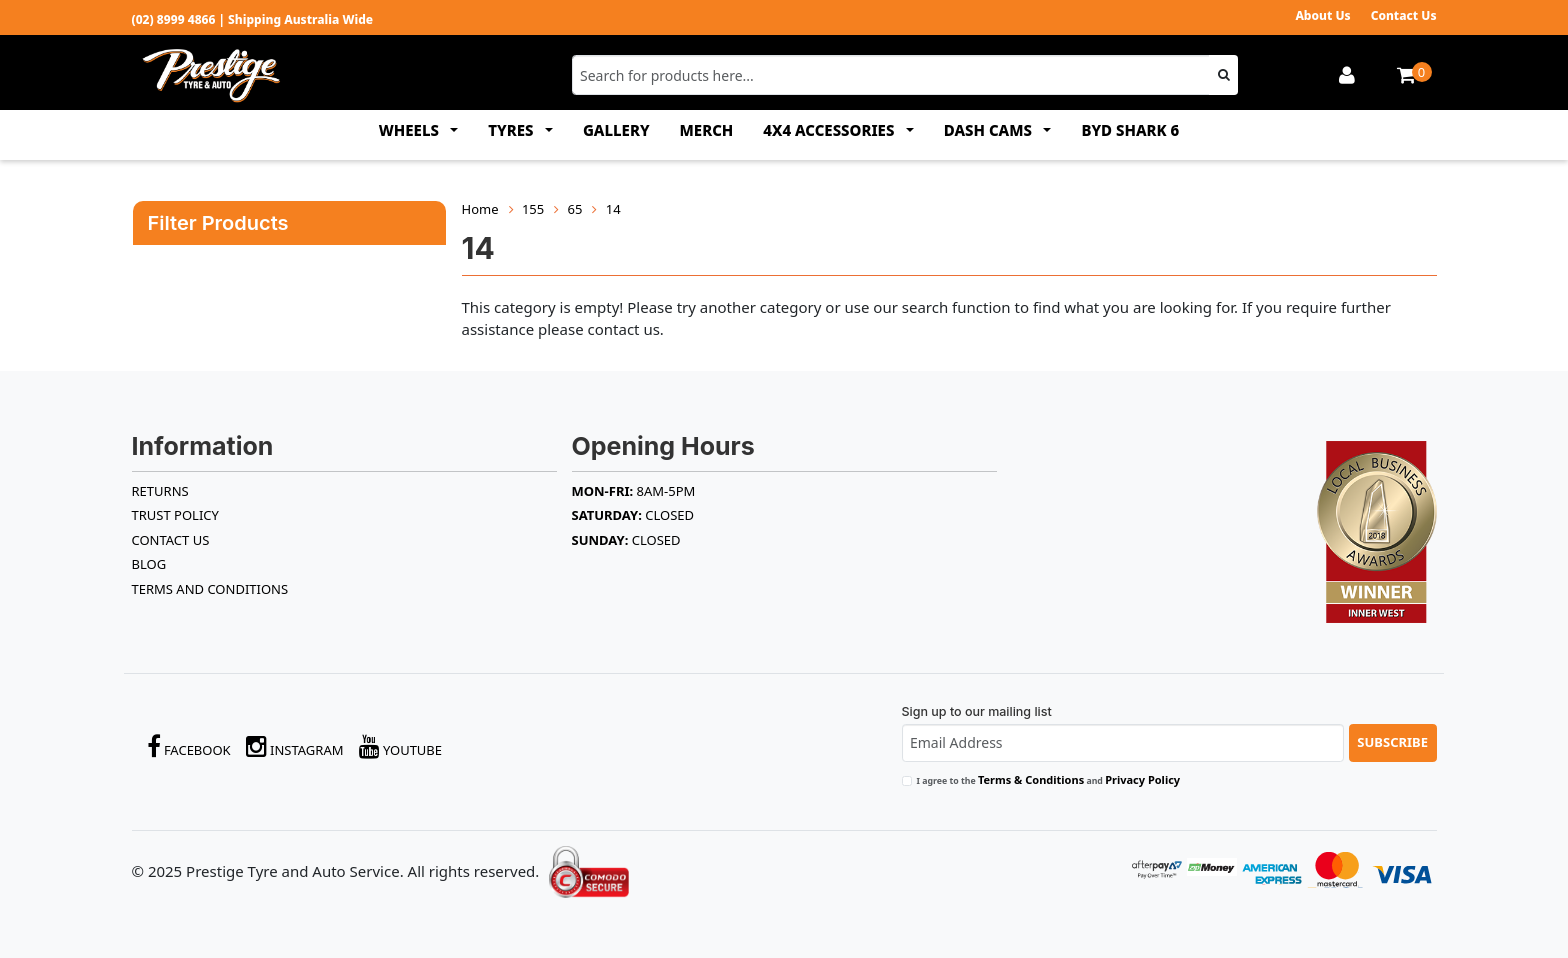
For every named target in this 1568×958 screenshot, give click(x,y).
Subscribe (1392, 742)
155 (533, 209)
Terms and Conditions (210, 589)
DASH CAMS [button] (990, 130)
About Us (1322, 15)
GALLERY (616, 130)
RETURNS (160, 491)
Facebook (189, 746)
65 (575, 209)
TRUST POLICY (175, 515)
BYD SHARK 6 (1130, 130)
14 (613, 209)
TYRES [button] (512, 130)
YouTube (401, 746)
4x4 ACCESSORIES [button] (830, 130)
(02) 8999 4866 (174, 19)
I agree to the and (1049, 779)
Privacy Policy (1142, 779)
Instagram (295, 746)
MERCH (707, 130)
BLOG (149, 564)
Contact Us (1404, 15)
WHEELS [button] (411, 130)
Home (480, 209)
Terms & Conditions (1031, 779)
